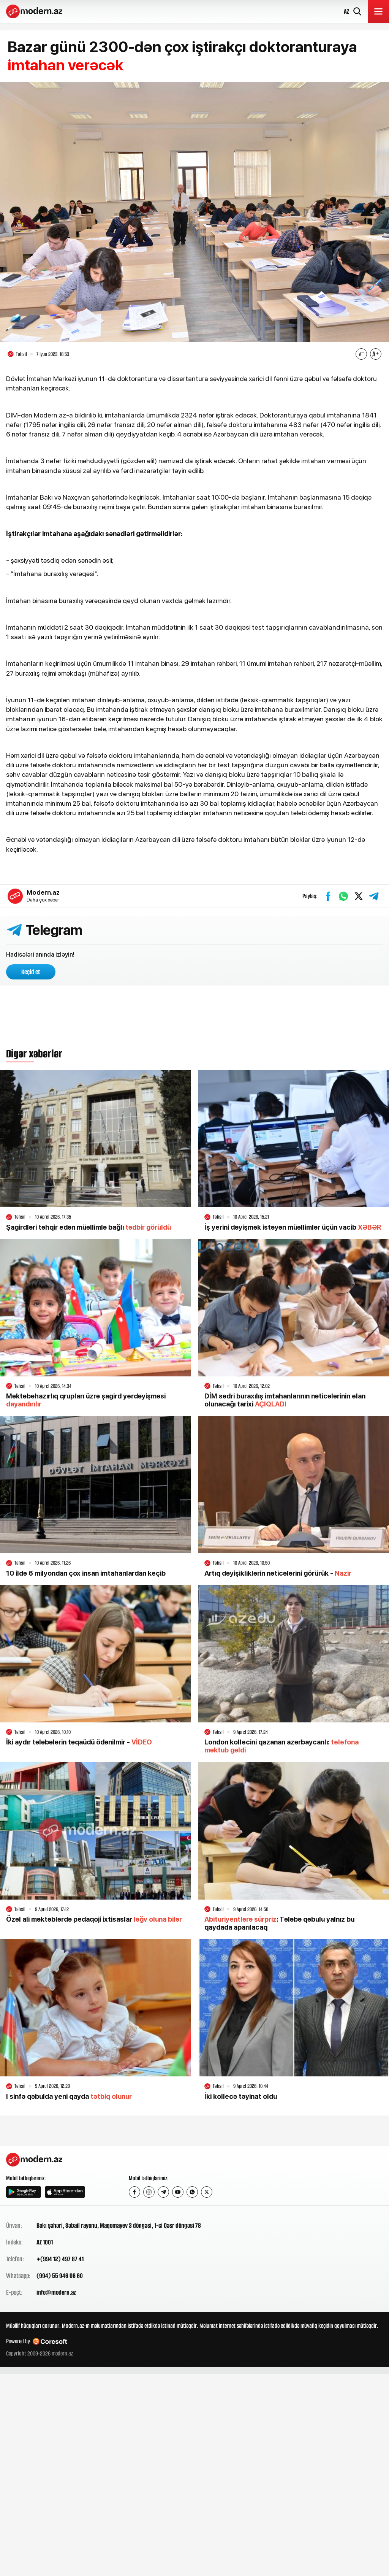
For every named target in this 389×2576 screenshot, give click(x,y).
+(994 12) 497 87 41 (60, 2258)
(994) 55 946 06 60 (59, 2275)
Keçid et (30, 972)
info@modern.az (56, 2292)
